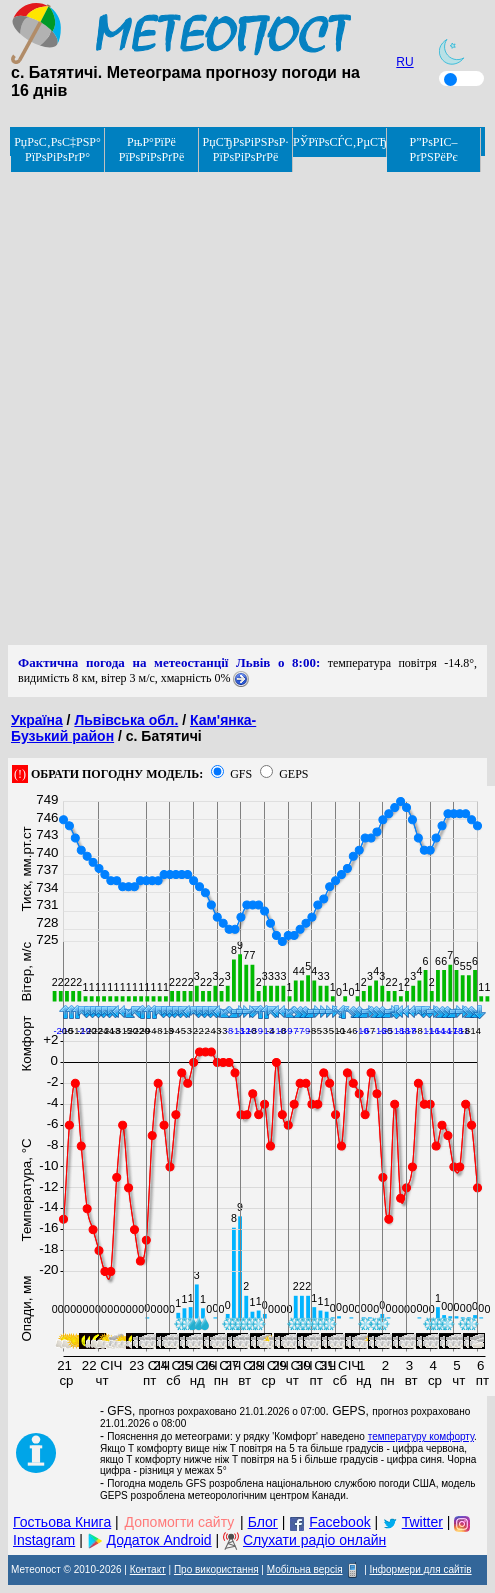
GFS (241, 774)
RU (404, 62)
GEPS (293, 774)
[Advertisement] (243, 401)
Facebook (339, 1522)
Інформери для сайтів (421, 1569)
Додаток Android (159, 1540)
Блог (263, 1522)
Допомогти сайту (180, 1522)
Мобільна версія (305, 1569)
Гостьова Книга (62, 1522)
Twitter (422, 1522)
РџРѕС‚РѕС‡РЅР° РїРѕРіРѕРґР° (57, 149)
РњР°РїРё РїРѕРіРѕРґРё (152, 149)
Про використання (216, 1569)
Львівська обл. (126, 720)
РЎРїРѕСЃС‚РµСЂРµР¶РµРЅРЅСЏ (340, 142)
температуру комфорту (421, 1436)
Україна (37, 720)
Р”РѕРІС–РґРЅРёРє (433, 149)
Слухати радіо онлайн (314, 1540)
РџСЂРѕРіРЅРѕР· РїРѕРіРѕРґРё (246, 149)
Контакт (148, 1569)
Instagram (44, 1540)
